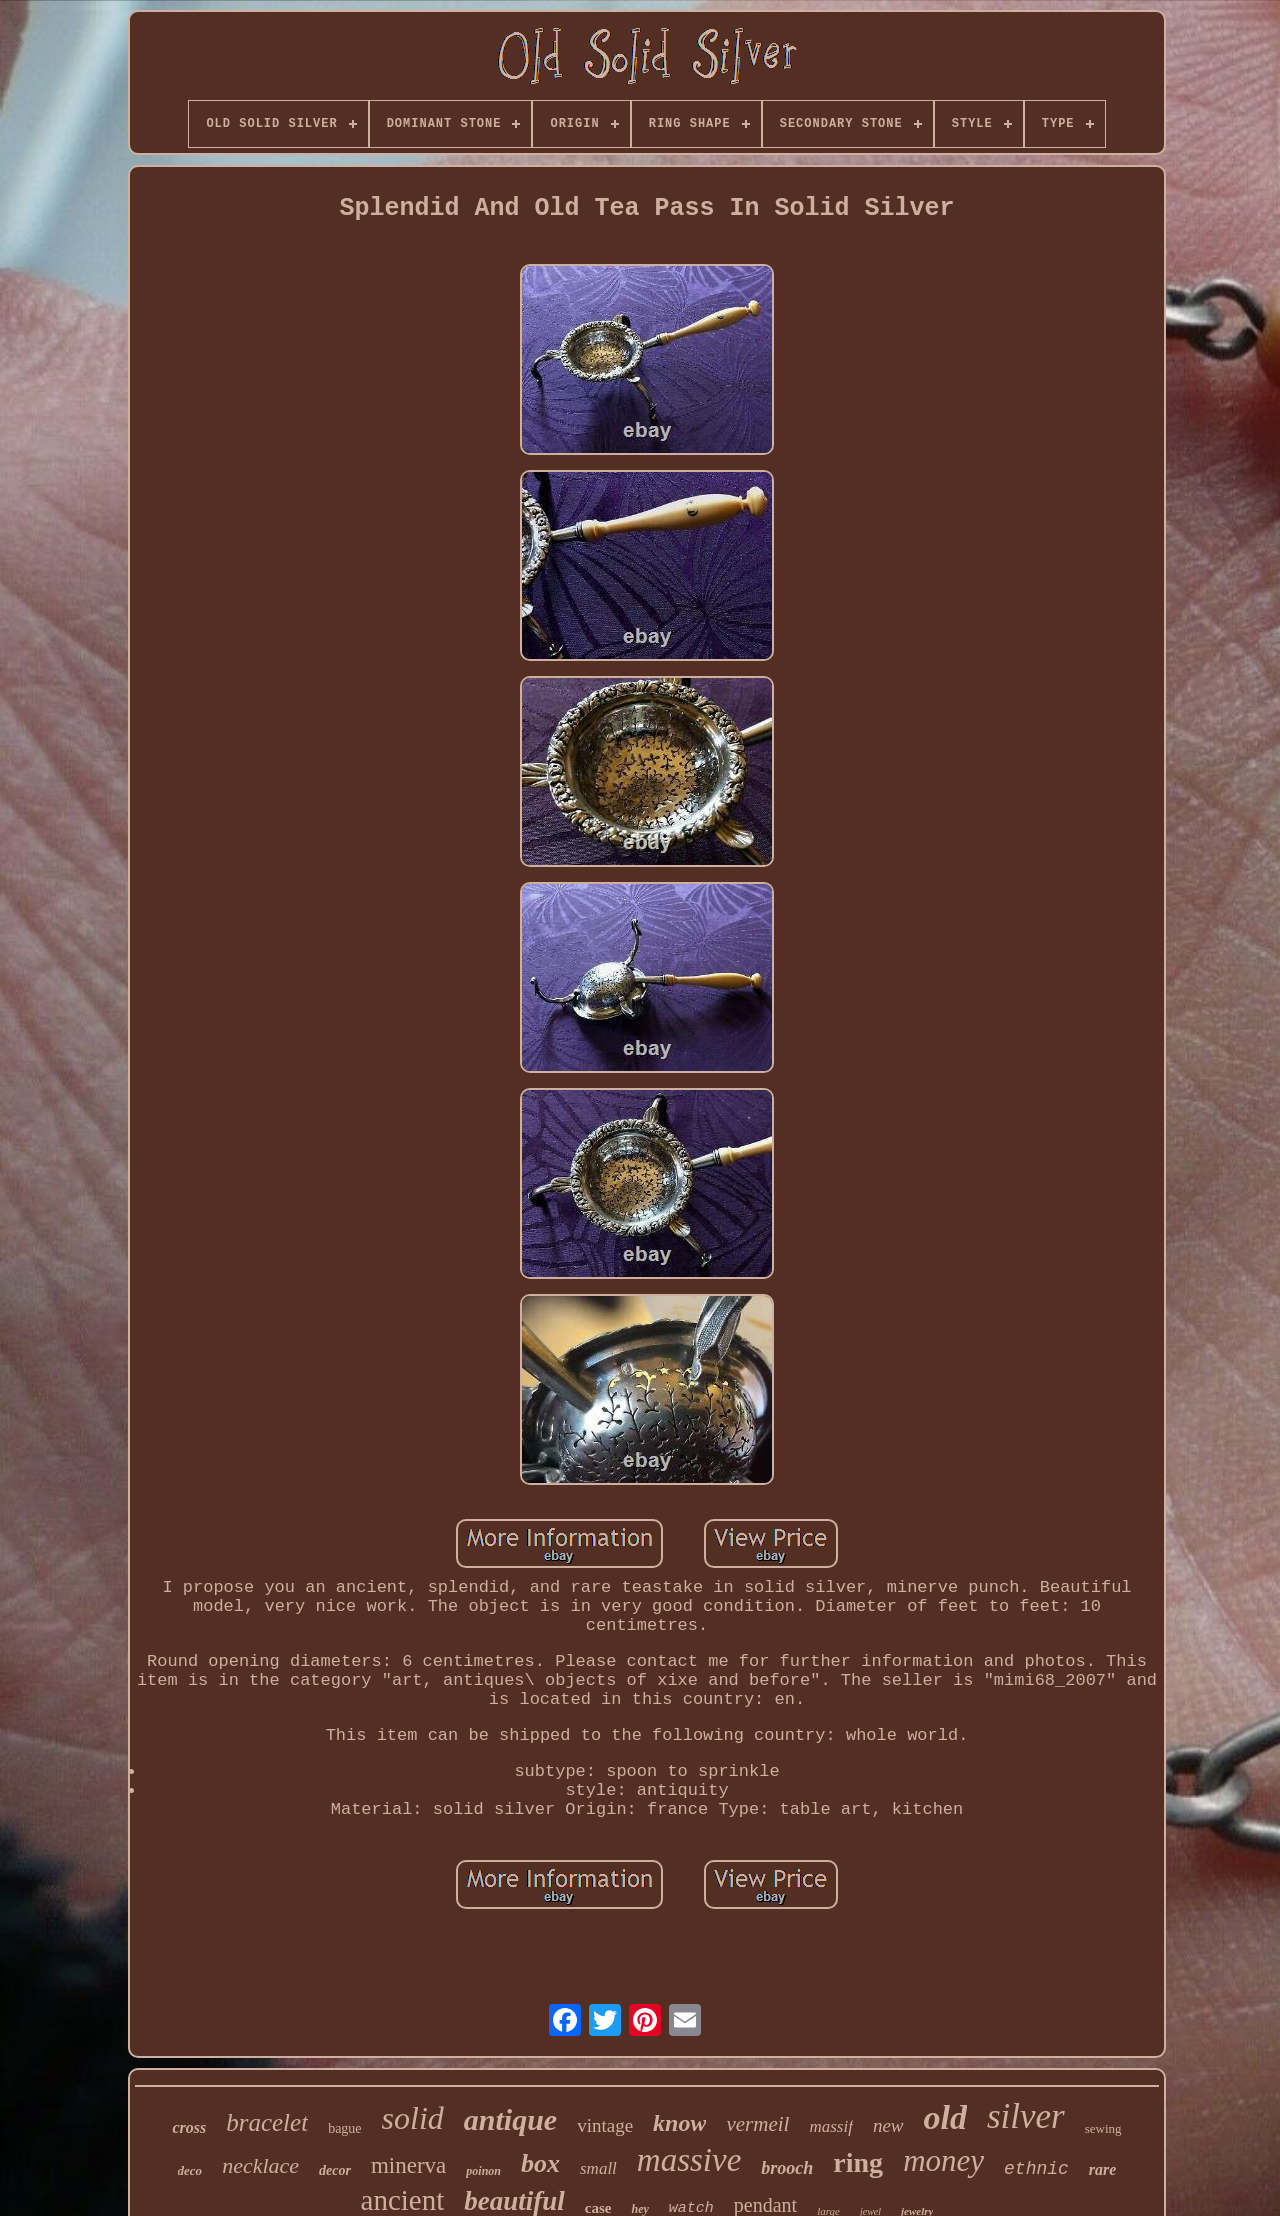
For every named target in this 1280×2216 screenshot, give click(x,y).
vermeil (757, 2124)
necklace (260, 2165)
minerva (408, 2165)
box (540, 2163)
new (888, 2125)
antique (510, 2119)
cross (189, 2127)
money (943, 2160)
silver (1026, 2116)
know (679, 2123)
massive (689, 2160)
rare (1103, 2169)
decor (335, 2170)
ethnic (1036, 2169)
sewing (1103, 2128)
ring (858, 2162)
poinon (483, 2171)
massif (830, 2126)
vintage (605, 2125)
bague (344, 2128)
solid (413, 2118)
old (945, 2117)
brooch (787, 2168)
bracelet (267, 2122)
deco (190, 2170)
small (598, 2168)
